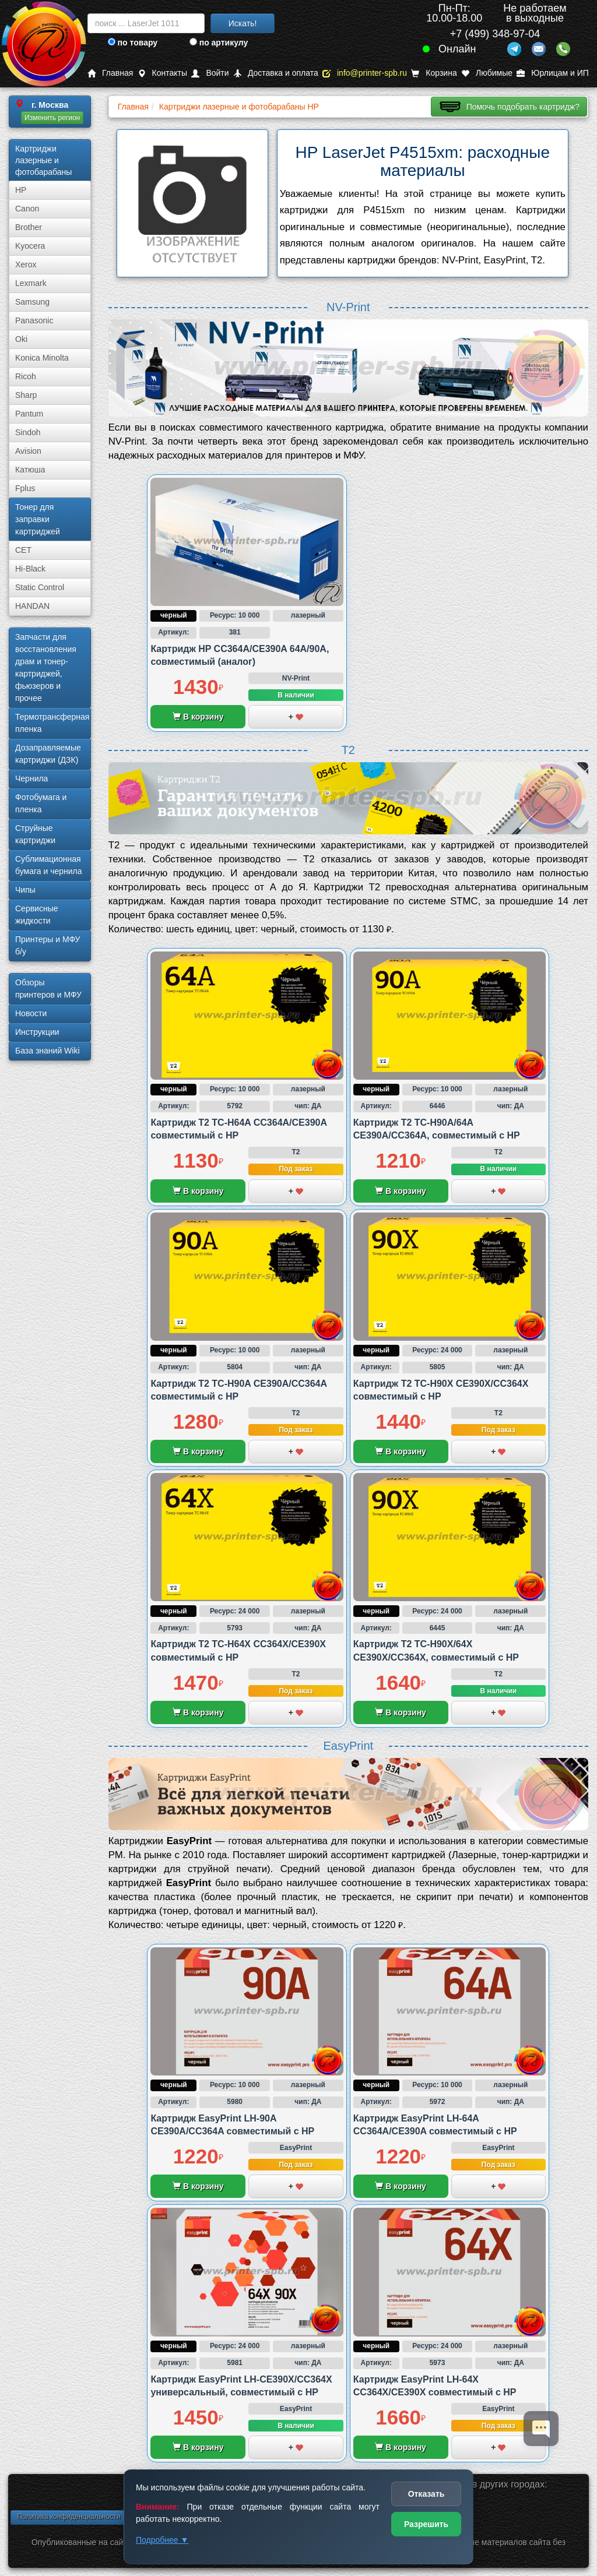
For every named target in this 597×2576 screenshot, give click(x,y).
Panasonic (34, 320)
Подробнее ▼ (162, 2540)
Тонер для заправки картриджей (37, 519)
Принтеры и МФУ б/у (47, 945)
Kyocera (30, 246)
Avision (28, 451)
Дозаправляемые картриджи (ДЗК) (48, 753)
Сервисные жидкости (36, 914)
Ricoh (25, 376)
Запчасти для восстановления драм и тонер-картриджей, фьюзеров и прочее (45, 667)
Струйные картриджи (35, 834)
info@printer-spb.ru (364, 73)
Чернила (31, 778)
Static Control (39, 587)
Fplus (25, 488)
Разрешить (426, 2524)
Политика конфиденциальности (68, 2516)
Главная (110, 73)
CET (23, 550)
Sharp (26, 395)
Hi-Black (30, 568)
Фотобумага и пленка (40, 803)
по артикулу (218, 42)
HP (20, 190)
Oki (21, 339)
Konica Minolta (42, 357)
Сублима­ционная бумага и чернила (48, 865)
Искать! (243, 23)
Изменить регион (52, 118)
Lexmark (31, 283)
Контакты (162, 73)
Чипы (25, 889)
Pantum (29, 413)
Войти (210, 73)
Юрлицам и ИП (553, 73)
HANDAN (32, 606)
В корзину (198, 716)
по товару (132, 42)
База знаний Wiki (47, 1050)
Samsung (32, 301)
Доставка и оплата (275, 73)
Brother (28, 227)
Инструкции (37, 1032)
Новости (31, 1013)
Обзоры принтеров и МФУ (48, 988)
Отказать (426, 2494)
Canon (27, 208)
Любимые (486, 73)
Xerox (26, 264)
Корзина (433, 73)
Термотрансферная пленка (52, 723)
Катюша (30, 469)
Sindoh (28, 432)
